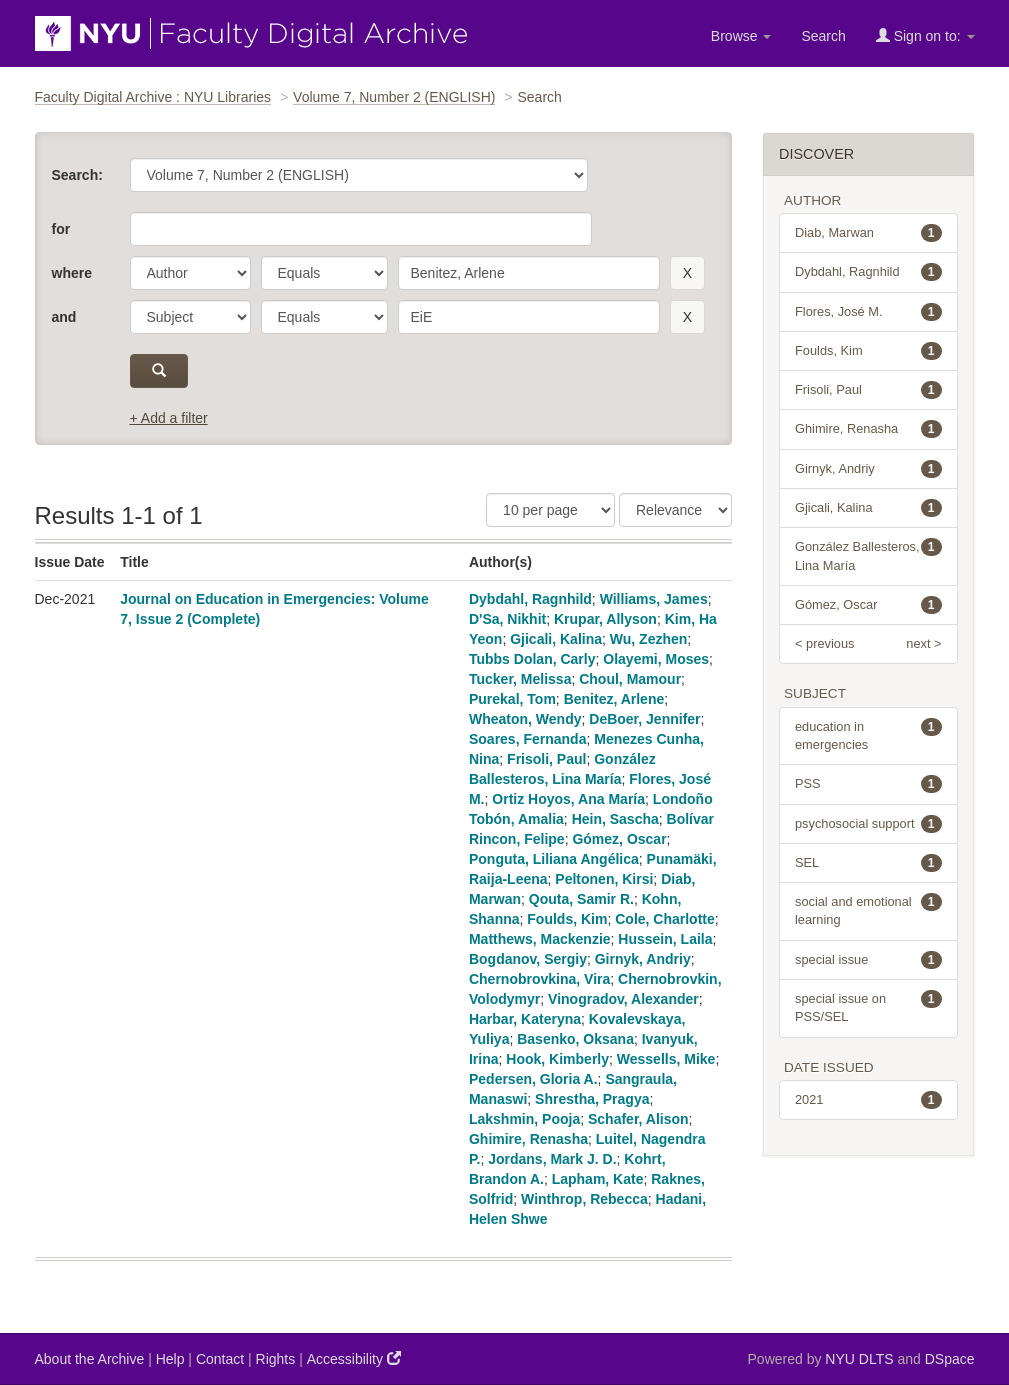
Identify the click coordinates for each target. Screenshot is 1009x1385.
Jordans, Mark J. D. (552, 1159)
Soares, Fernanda (528, 739)
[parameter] (190, 273)
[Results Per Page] (550, 510)
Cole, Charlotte (665, 919)
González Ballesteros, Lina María (868, 555)
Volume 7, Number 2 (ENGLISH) (394, 97)
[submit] (159, 371)
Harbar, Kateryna (525, 1019)
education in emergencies (868, 735)
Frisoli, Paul (546, 759)
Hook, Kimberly (557, 1059)
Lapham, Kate (598, 1179)
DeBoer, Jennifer (644, 719)
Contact (220, 1359)
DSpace (950, 1359)
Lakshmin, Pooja (524, 1119)
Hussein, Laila (665, 939)
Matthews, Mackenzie (540, 939)
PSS (868, 784)
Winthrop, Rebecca (584, 1199)
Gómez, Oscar (619, 839)
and (64, 317)
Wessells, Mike (666, 1059)
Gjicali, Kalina (556, 639)
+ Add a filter (169, 418)
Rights (276, 1359)
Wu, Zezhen (649, 639)
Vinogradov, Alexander (623, 999)
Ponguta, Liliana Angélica (554, 859)
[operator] (324, 273)
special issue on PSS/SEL (868, 1007)
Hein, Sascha (615, 819)
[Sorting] (675, 510)
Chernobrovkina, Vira (539, 979)
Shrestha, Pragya (592, 1099)
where (72, 273)
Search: (77, 175)
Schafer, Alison (638, 1119)
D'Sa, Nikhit (507, 619)
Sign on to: (925, 35)
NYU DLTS (859, 1359)
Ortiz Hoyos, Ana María (568, 799)
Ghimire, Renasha (528, 1139)
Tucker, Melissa (520, 679)
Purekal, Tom (512, 699)
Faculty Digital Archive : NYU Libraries (153, 97)
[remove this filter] (687, 273)
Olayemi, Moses (656, 659)
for (61, 229)
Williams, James (654, 599)
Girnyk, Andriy (643, 959)
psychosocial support (868, 824)
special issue (868, 960)
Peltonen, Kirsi (604, 879)
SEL (868, 863)
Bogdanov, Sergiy (528, 959)
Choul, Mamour (630, 679)
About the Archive (90, 1359)
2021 (868, 1100)
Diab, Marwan (868, 233)
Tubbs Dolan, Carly (532, 659)
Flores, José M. (868, 312)
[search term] (529, 273)
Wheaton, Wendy (525, 719)
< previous (824, 643)
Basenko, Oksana (575, 1039)
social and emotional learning (868, 910)
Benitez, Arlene (614, 699)
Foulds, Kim (567, 919)
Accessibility (354, 1358)
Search (823, 36)
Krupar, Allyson (605, 619)
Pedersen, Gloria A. (533, 1079)
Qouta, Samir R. (581, 899)
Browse (741, 36)
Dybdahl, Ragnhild (530, 599)
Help (170, 1359)
